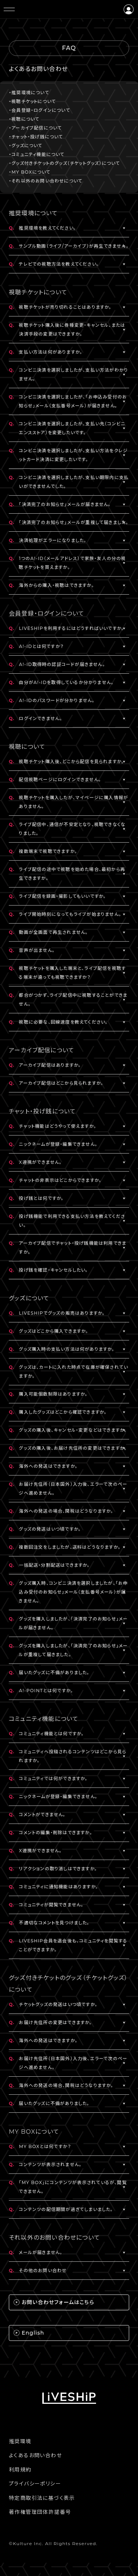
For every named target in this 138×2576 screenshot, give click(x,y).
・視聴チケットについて (32, 101)
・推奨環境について (29, 92)
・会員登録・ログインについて (39, 110)
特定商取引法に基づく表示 (42, 2498)
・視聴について (24, 119)
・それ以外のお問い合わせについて (45, 181)
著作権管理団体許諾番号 (40, 2512)
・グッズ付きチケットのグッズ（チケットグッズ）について (64, 163)
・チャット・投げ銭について (36, 136)
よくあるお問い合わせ (35, 2455)
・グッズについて (26, 145)
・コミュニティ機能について (37, 154)
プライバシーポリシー (35, 2483)
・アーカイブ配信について (35, 128)
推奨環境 (20, 2441)
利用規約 (20, 2469)
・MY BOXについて (29, 172)
